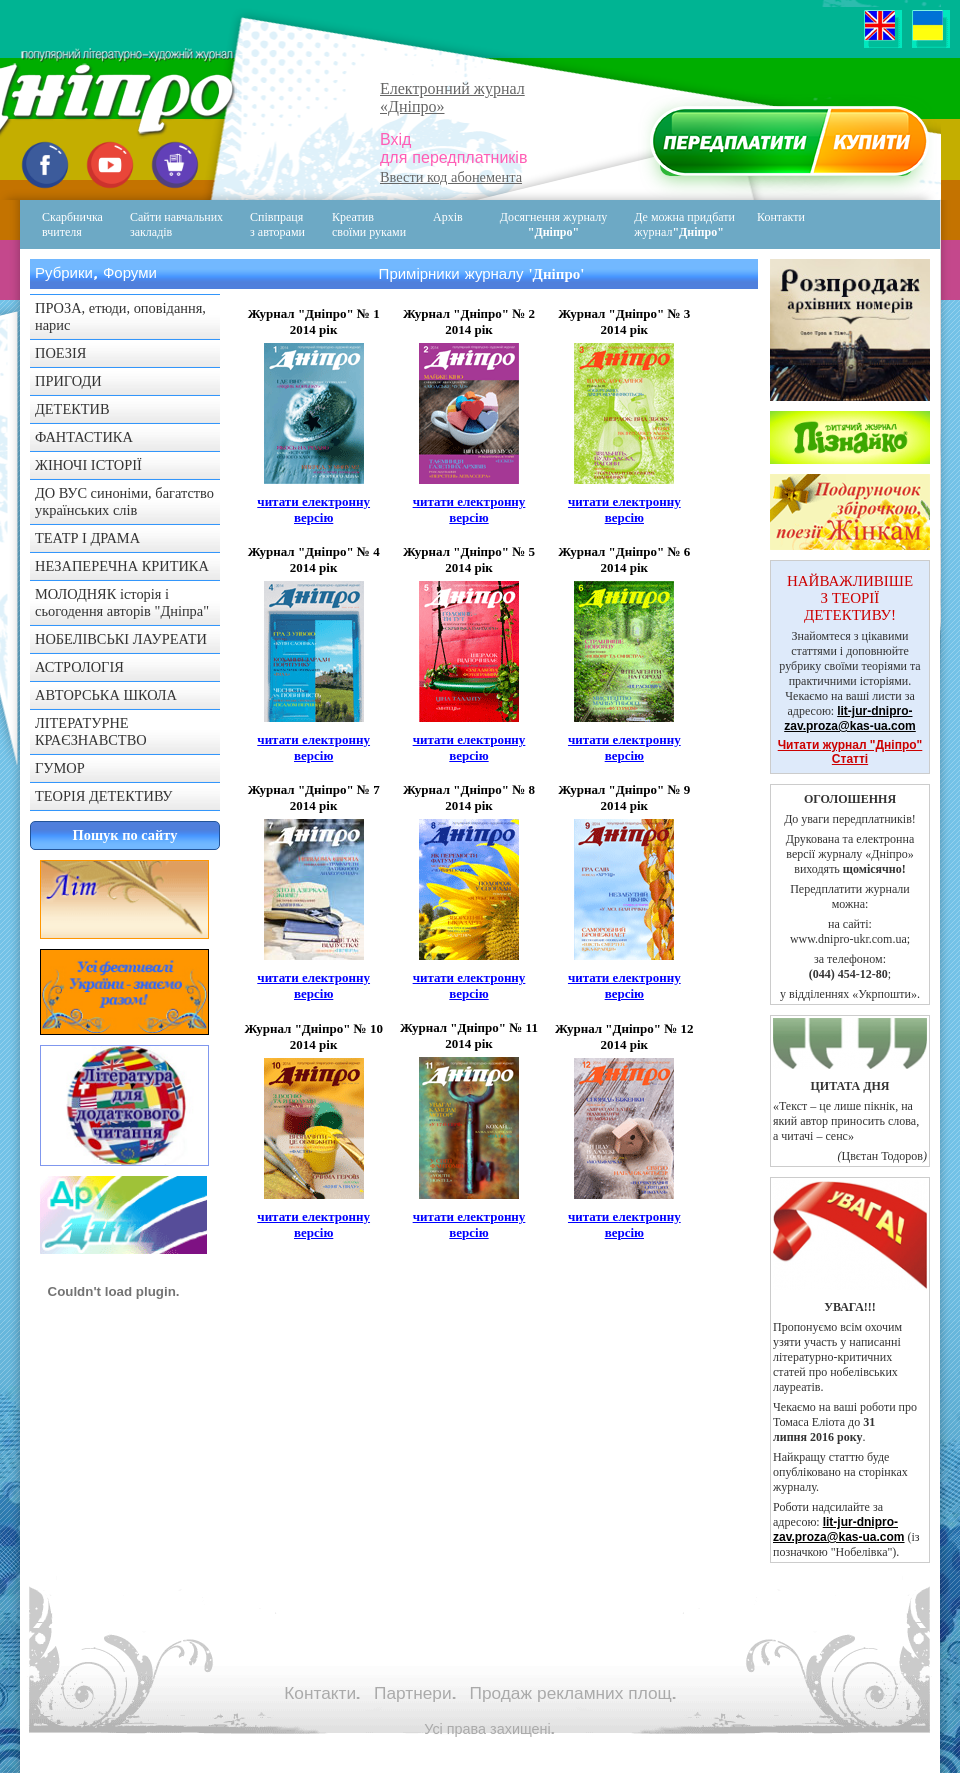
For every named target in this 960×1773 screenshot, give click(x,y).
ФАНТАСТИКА (84, 437)
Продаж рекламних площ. (573, 1693)
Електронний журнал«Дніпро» (452, 97)
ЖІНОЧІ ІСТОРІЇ (88, 465)
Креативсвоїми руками (369, 224)
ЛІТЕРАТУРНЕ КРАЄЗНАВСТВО (91, 731)
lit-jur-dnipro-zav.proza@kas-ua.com (850, 718)
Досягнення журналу (554, 224)
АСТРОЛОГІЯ (79, 667)
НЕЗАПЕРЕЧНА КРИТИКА (122, 566)
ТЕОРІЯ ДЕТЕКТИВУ (104, 796)
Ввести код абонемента (451, 177)
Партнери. (415, 1693)
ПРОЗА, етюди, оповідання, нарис (120, 316)
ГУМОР (60, 768)
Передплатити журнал (786, 145)
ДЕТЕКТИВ (72, 409)
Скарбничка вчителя (72, 224)
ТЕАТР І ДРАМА (87, 538)
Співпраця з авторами (277, 224)
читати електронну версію (313, 509)
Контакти (767, 224)
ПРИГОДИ (68, 381)
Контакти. (322, 1693)
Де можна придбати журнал (684, 224)
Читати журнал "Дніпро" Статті (850, 752)
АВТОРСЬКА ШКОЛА (106, 695)
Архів (448, 217)
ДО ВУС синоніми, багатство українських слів (124, 501)
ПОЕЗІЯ (60, 353)
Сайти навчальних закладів (176, 224)
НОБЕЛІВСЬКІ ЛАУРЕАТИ (121, 639)
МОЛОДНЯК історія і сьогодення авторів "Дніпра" (122, 602)
